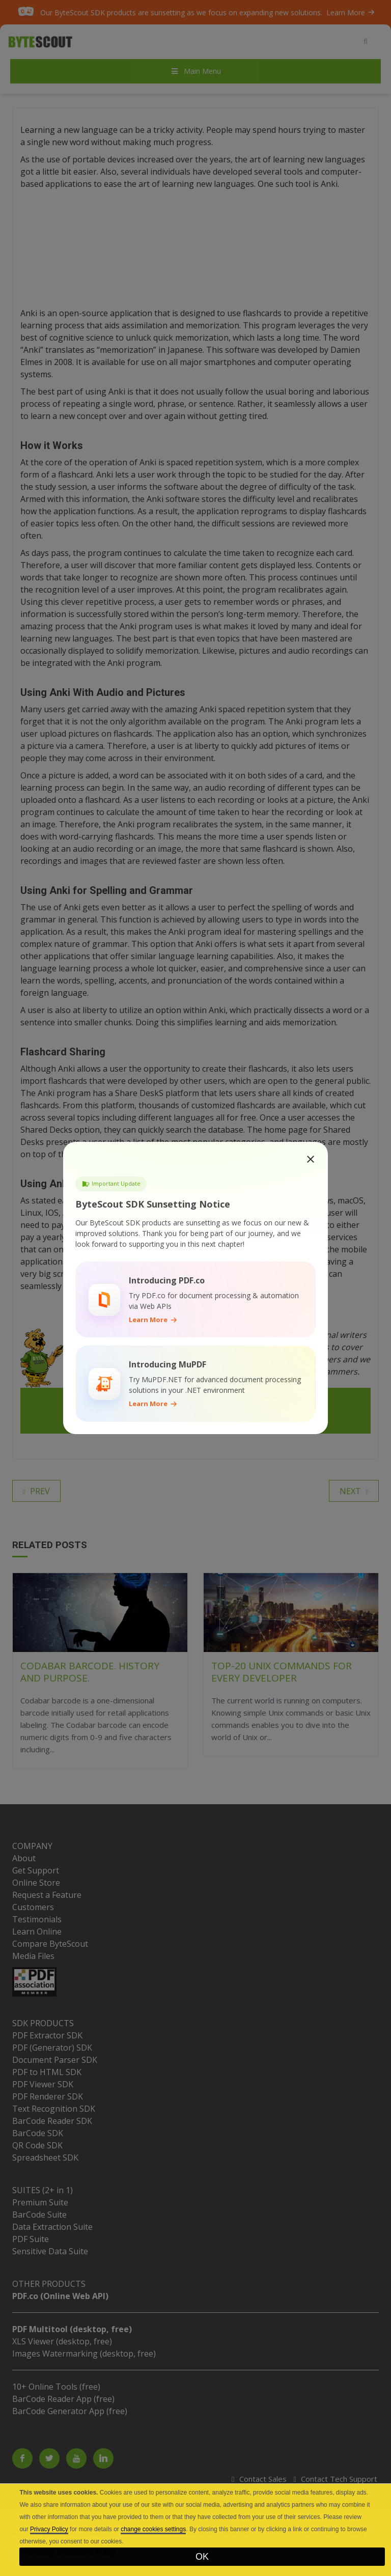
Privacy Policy (49, 2529)
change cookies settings (153, 2529)
